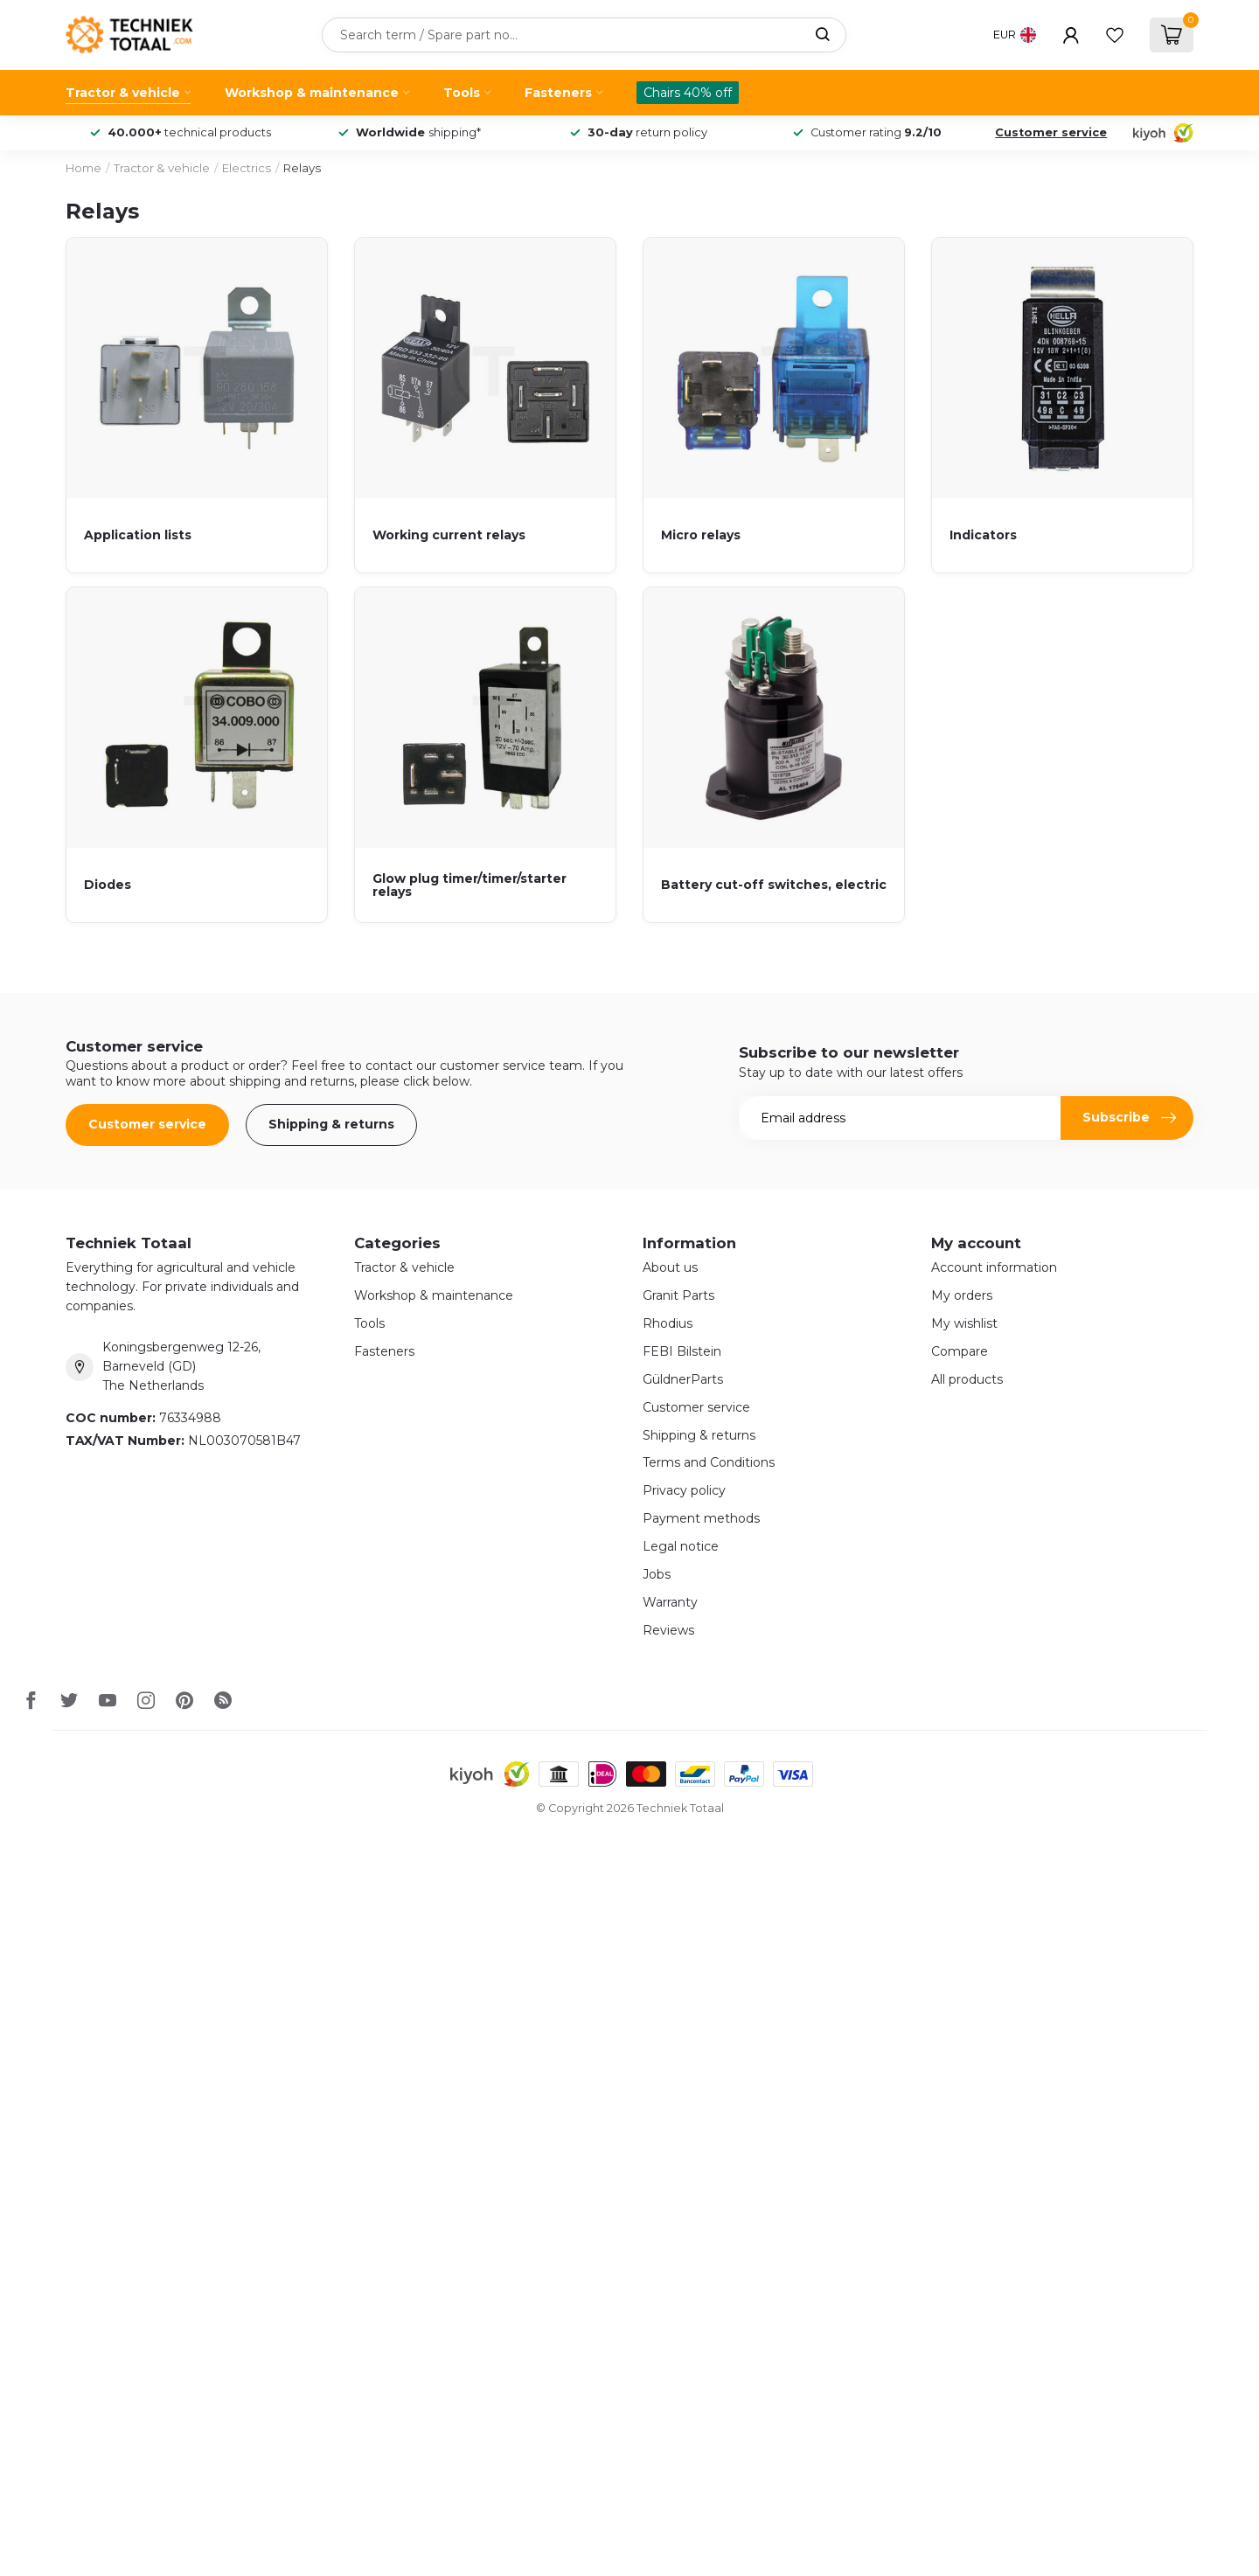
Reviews (668, 1630)
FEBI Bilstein (682, 1351)
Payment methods (701, 1518)
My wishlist (964, 1323)
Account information (994, 1267)
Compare (959, 1351)
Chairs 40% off (687, 93)
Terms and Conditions (709, 1462)
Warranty (670, 1602)
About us (670, 1267)
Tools (461, 93)
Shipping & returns (331, 1124)
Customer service (1051, 132)
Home (83, 168)
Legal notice (681, 1546)
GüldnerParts (683, 1379)
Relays (302, 168)
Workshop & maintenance (312, 93)
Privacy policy (684, 1490)
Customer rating (876, 132)
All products (967, 1379)
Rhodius (667, 1323)
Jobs (657, 1574)
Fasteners (558, 93)
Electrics (246, 168)
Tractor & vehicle (123, 93)
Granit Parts (678, 1295)
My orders (961, 1295)
